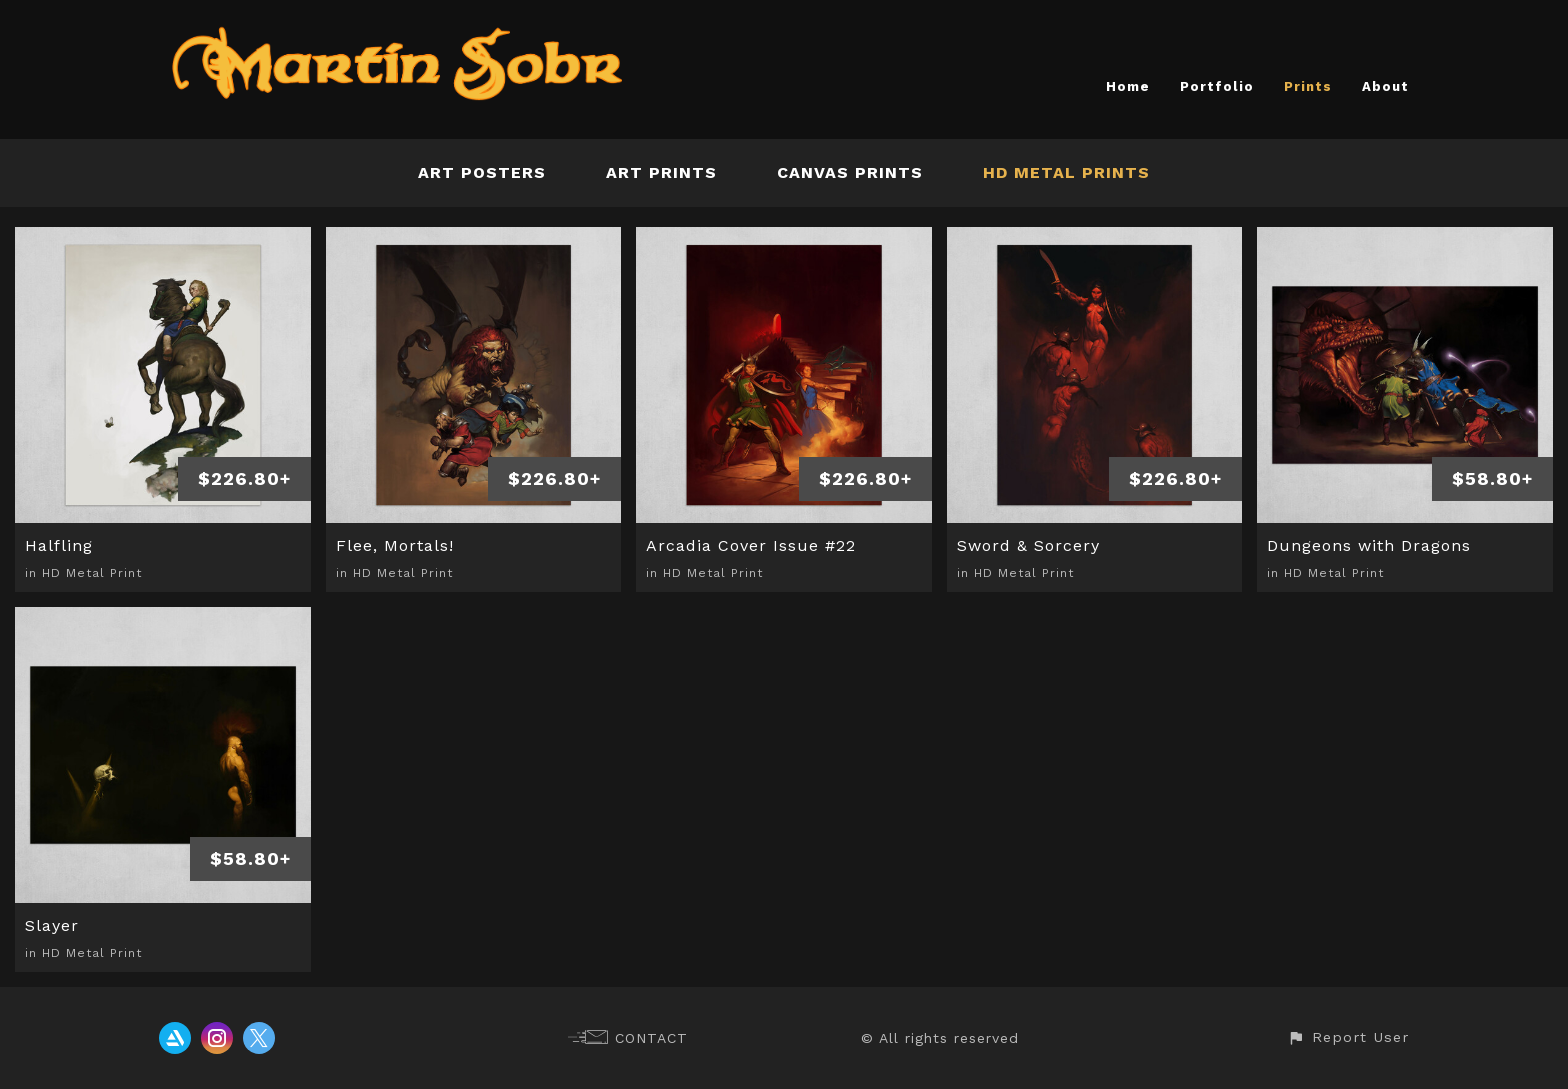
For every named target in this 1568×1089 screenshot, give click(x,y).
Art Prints (661, 172)
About (1385, 86)
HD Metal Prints (1066, 172)
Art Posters (482, 172)
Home (1128, 86)
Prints (1308, 86)
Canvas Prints (850, 172)
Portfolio (1217, 86)
